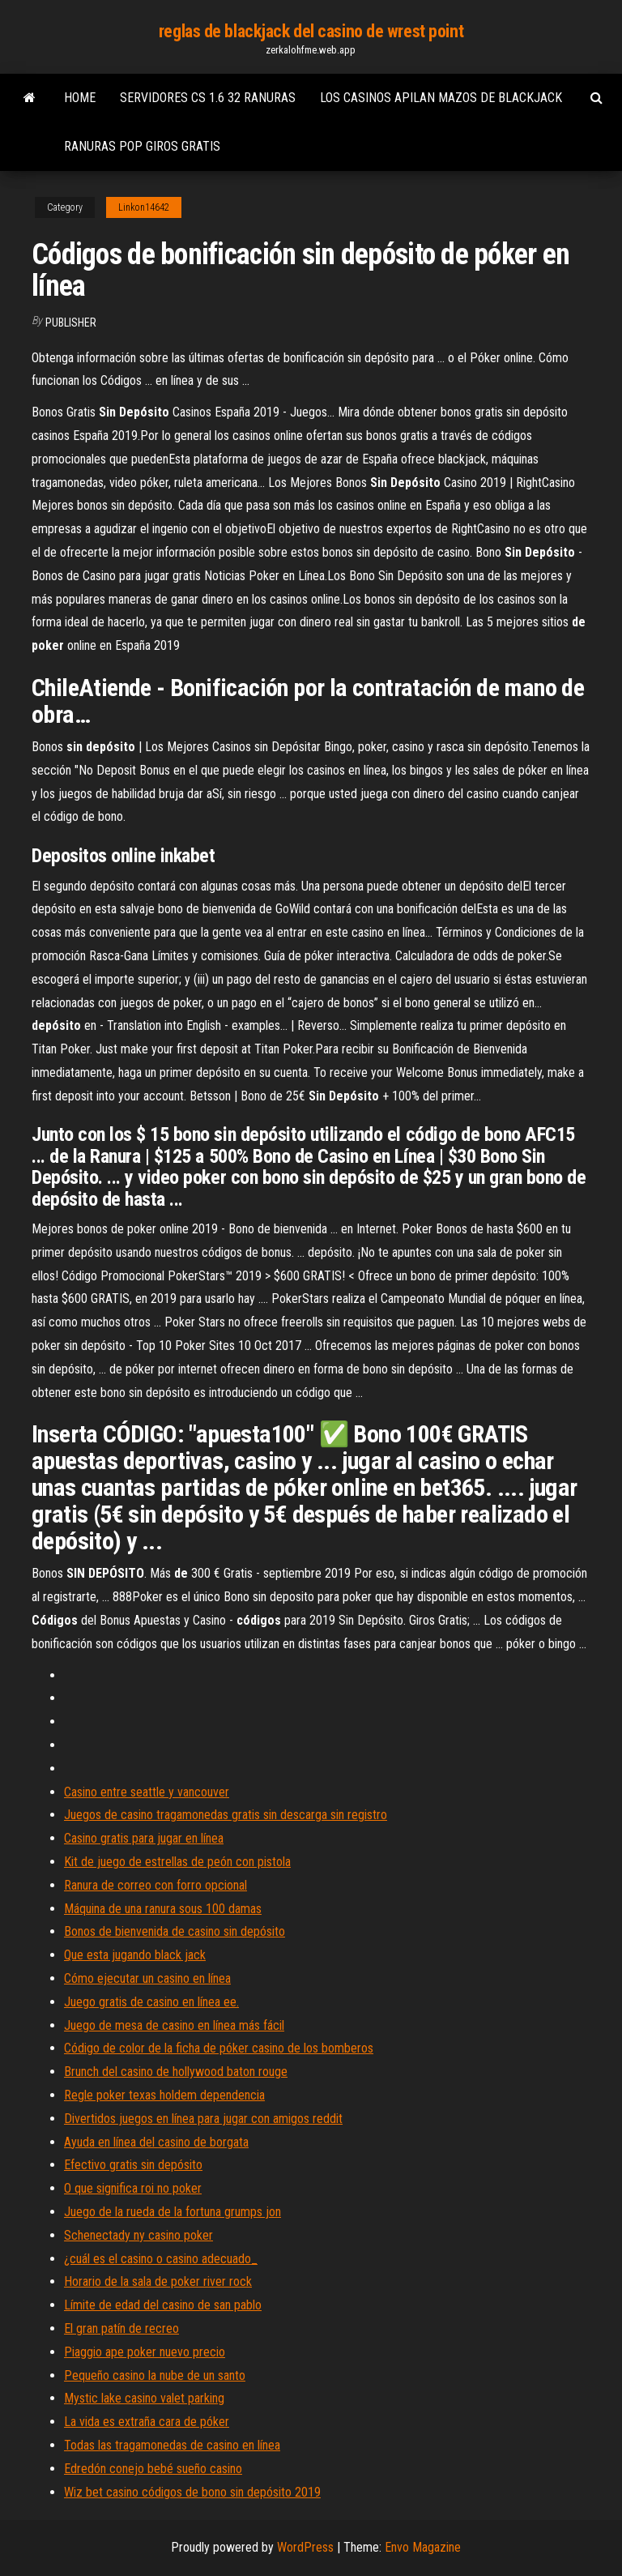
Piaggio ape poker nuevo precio (144, 2352)
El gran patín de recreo (121, 2328)
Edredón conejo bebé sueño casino (153, 2468)
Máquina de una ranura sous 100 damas (163, 1908)
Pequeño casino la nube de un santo (154, 2375)
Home (80, 97)
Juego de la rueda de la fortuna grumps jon (172, 2211)
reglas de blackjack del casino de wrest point (311, 31)
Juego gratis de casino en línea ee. (151, 2002)
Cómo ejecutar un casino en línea (147, 1978)
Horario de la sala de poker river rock (158, 2281)
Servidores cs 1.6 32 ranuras (208, 97)
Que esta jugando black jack (135, 1955)
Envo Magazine (423, 2547)
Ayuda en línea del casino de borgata (156, 2142)
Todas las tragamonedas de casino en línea (172, 2445)
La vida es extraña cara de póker (146, 2421)
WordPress (305, 2547)
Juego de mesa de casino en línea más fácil (174, 2025)
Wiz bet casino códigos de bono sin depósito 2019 (192, 2492)
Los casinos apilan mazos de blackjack (441, 97)
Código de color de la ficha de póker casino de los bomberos (218, 2048)
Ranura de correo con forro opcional (155, 1885)
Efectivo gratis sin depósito (133, 2164)
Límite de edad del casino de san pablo (163, 2305)
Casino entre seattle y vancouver (146, 1792)
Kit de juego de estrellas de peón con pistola (177, 1861)
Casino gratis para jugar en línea (144, 1838)
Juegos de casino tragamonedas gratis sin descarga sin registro (225, 1814)
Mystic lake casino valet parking (144, 2398)
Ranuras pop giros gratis (142, 146)
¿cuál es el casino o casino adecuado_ (161, 2258)
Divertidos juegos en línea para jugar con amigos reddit (203, 2118)
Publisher (70, 322)
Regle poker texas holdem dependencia (164, 2095)
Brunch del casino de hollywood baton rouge (176, 2071)
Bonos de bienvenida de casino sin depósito (174, 1931)
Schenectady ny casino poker (138, 2235)
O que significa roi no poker (133, 2188)
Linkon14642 (143, 207)
